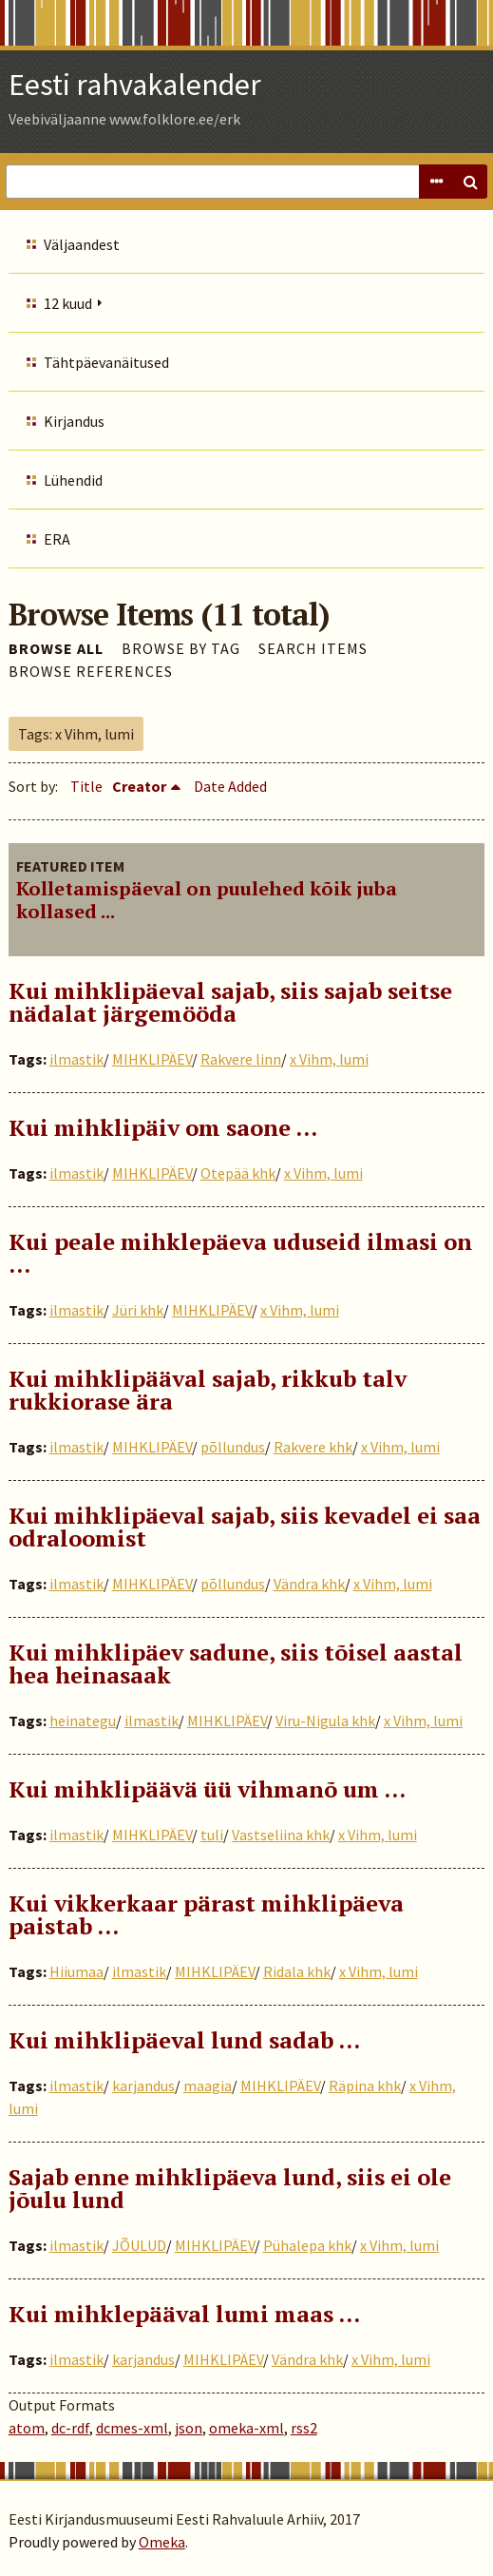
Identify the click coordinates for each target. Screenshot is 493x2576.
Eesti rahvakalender (135, 85)
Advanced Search (436, 181)
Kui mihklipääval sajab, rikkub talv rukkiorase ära (208, 1389)
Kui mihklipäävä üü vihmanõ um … (207, 1789)
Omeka (162, 2541)
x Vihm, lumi (329, 1058)
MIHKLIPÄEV (152, 1058)
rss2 (304, 2427)
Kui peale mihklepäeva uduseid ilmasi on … (240, 1252)
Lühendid (73, 480)
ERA (57, 538)
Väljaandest (82, 244)
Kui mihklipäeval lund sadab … (184, 2040)
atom (27, 2427)
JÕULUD (139, 2245)
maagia (207, 2085)
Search (470, 181)
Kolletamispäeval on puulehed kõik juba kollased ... (206, 899)
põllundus (232, 1446)
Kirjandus (74, 421)
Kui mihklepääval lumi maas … (184, 2313)
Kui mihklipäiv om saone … (163, 1127)
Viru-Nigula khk (325, 1720)
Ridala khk (297, 1971)
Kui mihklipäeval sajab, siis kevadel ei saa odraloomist (245, 1526)
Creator (139, 786)
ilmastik (76, 1058)
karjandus (143, 2085)
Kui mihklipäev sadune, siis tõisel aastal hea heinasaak (236, 1663)
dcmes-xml (132, 2427)
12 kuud (68, 303)
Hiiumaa (76, 1971)
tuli (211, 1834)
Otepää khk (237, 1172)
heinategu (82, 1720)
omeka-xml (246, 2427)
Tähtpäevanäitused (106, 362)
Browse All (56, 648)
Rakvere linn (240, 1058)
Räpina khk (365, 2085)
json (188, 2427)
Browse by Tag (181, 648)
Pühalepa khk (307, 2245)
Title (86, 786)
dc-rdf (70, 2427)
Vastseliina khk (281, 1834)
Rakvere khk (313, 1446)
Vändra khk (309, 1583)
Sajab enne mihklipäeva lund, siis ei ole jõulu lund (230, 2188)
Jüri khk (137, 1309)
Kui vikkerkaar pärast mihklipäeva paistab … (206, 1914)
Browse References (91, 671)
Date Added (230, 786)
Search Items (313, 648)
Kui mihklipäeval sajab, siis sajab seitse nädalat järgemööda (230, 1001)
